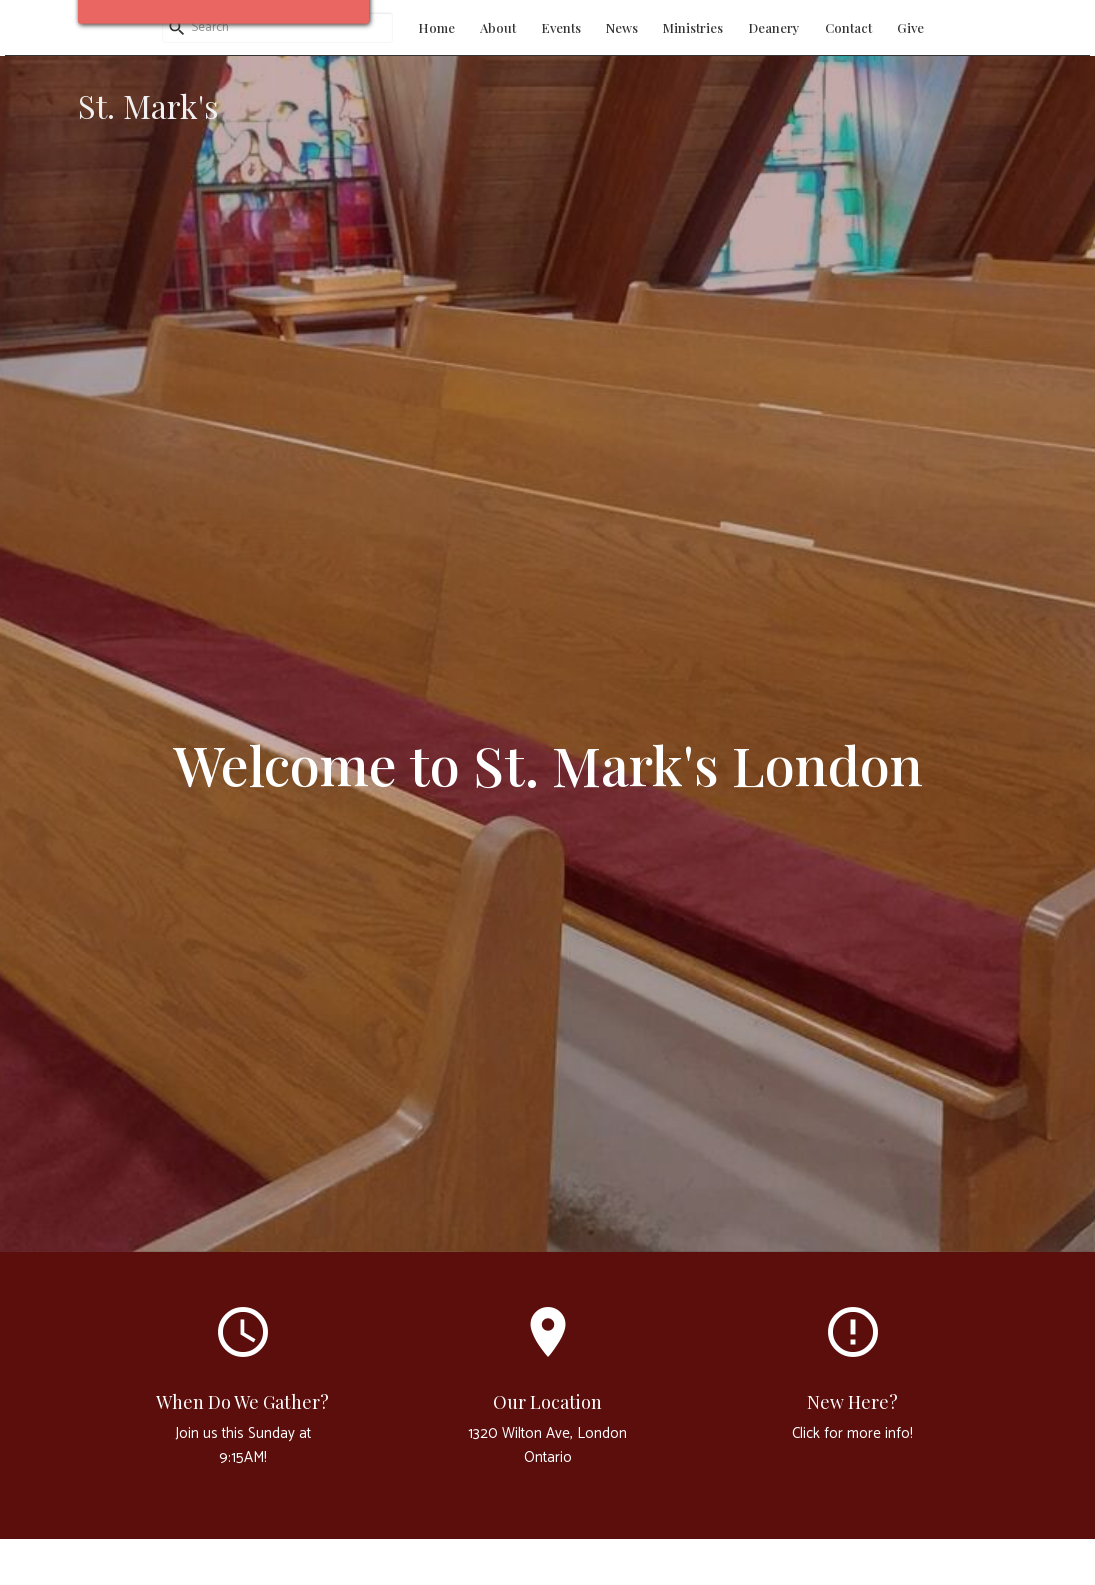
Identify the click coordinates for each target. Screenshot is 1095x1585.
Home (436, 27)
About (498, 27)
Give (910, 27)
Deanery (774, 27)
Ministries (693, 27)
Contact (848, 27)
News (622, 27)
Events (561, 27)
